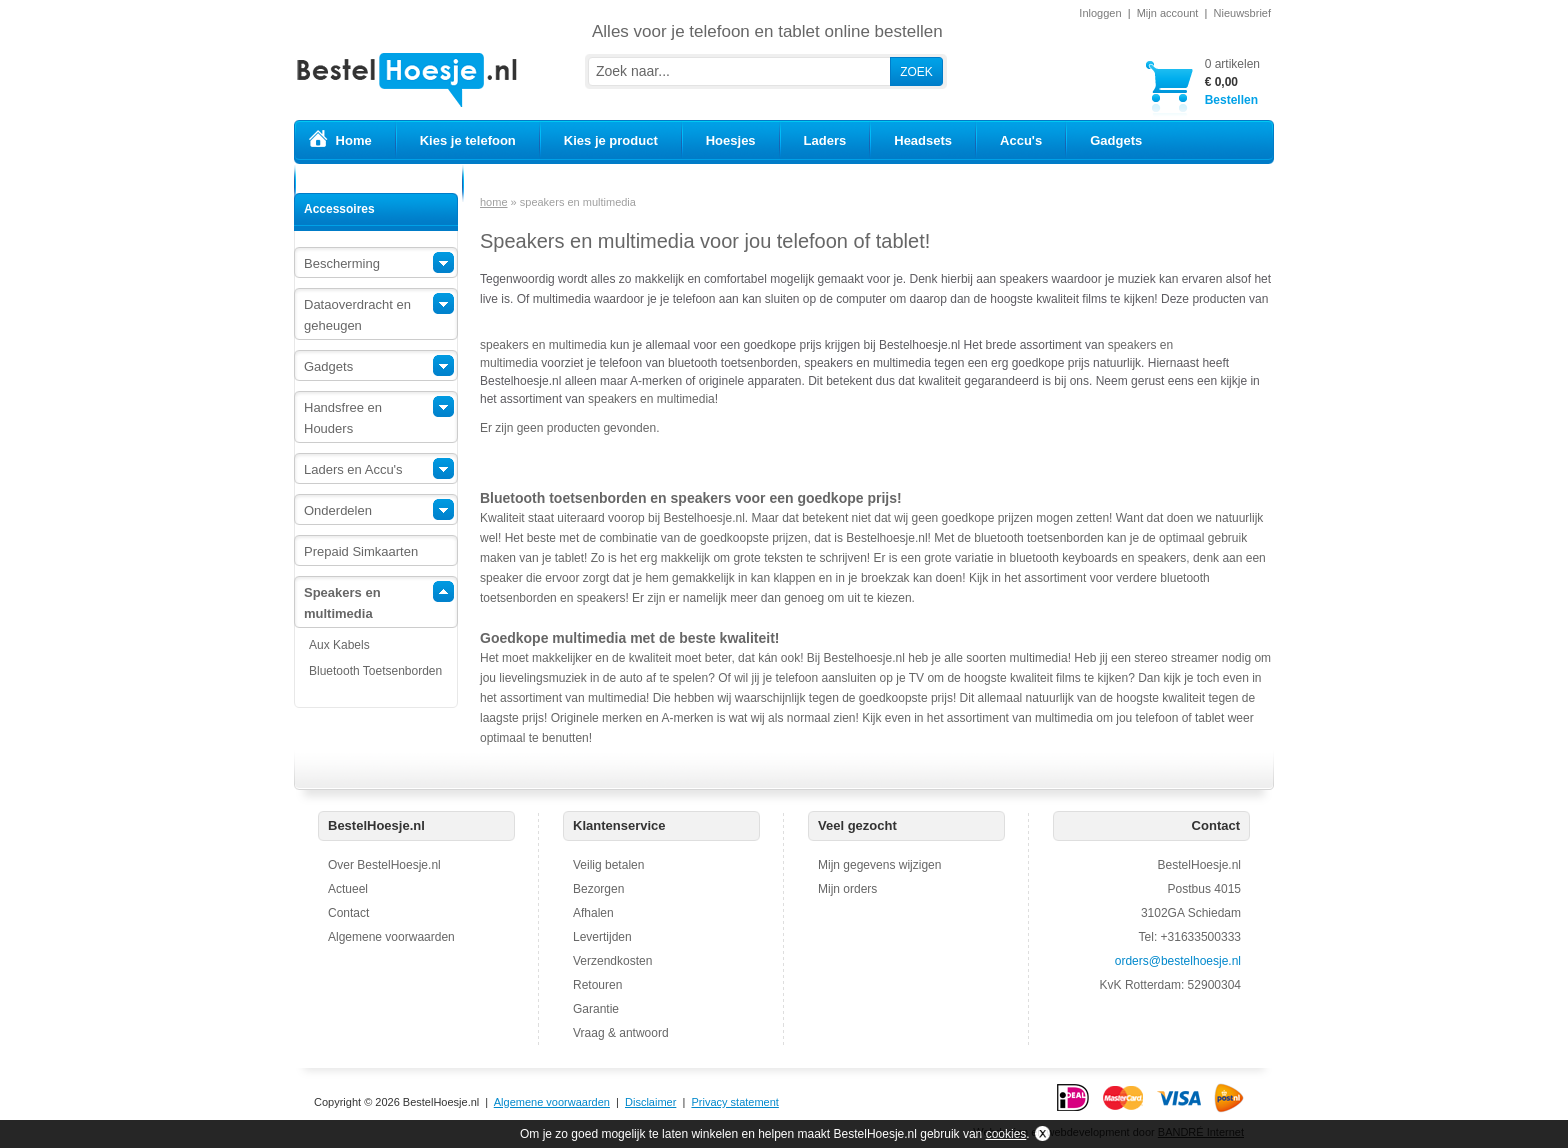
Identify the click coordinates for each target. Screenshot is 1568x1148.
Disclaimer (650, 1102)
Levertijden (602, 937)
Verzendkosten (612, 961)
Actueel (348, 889)
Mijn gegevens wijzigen (879, 865)
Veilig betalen (608, 865)
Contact (348, 913)
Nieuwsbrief (1242, 13)
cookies (1006, 1134)
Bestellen (1232, 81)
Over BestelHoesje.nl (384, 865)
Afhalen (593, 913)
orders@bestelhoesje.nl (1178, 961)
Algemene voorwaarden (391, 937)
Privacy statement (734, 1102)
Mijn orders (847, 889)
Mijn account (1168, 13)
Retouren (597, 985)
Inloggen (1100, 13)
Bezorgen (598, 889)
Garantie (596, 1009)
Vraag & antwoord (621, 1033)
